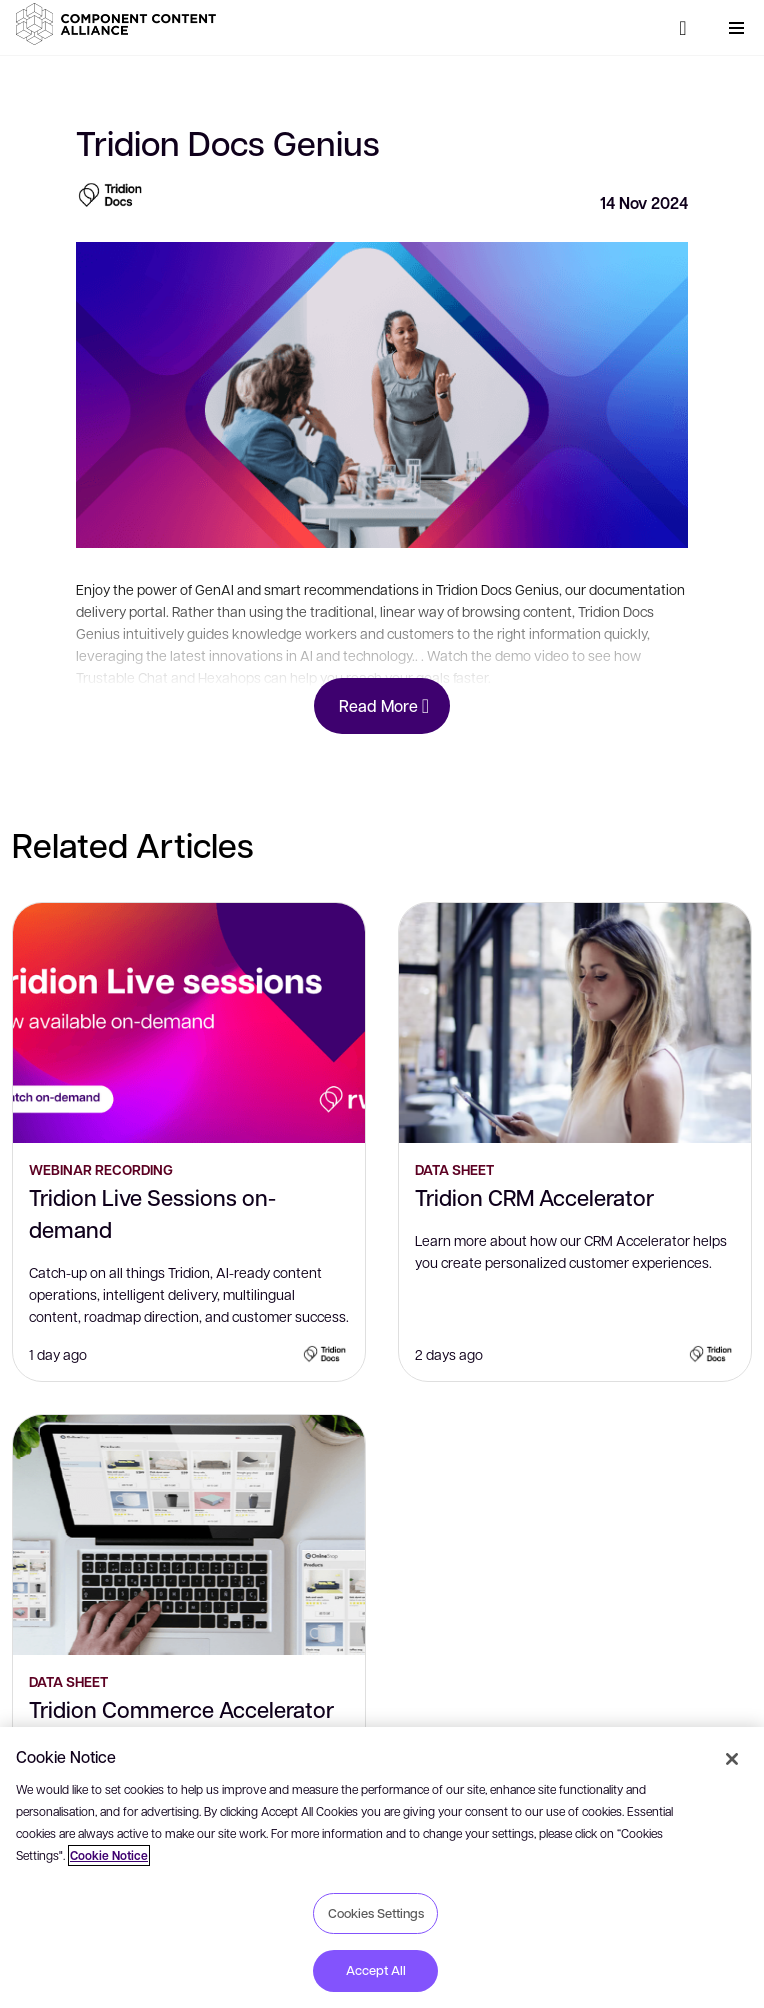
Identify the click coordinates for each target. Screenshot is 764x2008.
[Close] (732, 1759)
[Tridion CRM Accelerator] (575, 1023)
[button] (120, 24)
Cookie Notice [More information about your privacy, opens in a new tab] (109, 1855)
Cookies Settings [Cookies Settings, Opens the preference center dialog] (376, 1913)
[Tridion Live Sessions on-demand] (189, 1023)
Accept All (376, 1970)
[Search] (683, 28)
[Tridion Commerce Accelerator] (189, 1535)
